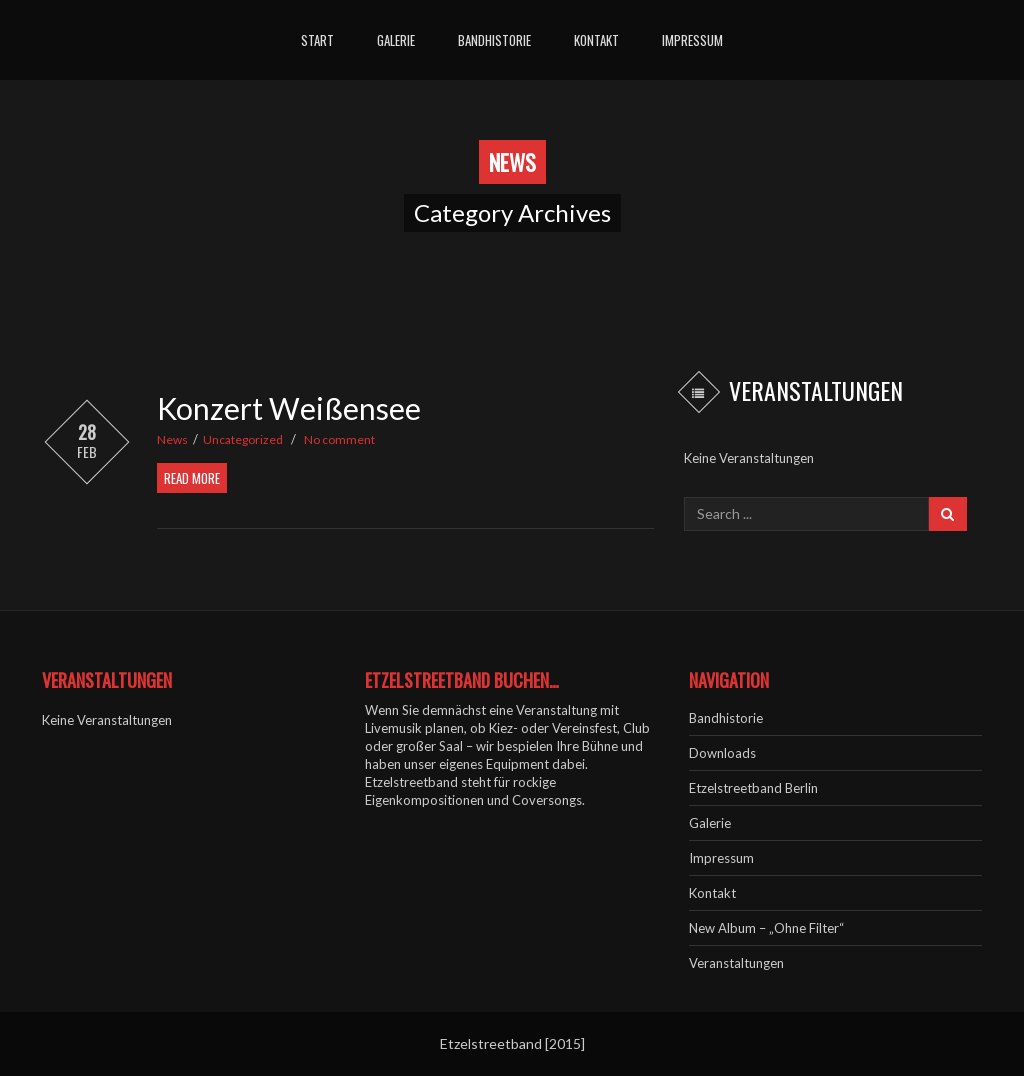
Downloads (722, 753)
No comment (339, 439)
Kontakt (596, 40)
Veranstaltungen (736, 963)
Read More (192, 478)
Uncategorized (243, 439)
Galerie (396, 40)
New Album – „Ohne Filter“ (766, 928)
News (172, 439)
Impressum (692, 40)
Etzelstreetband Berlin (753, 788)
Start (317, 40)
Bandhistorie (494, 40)
